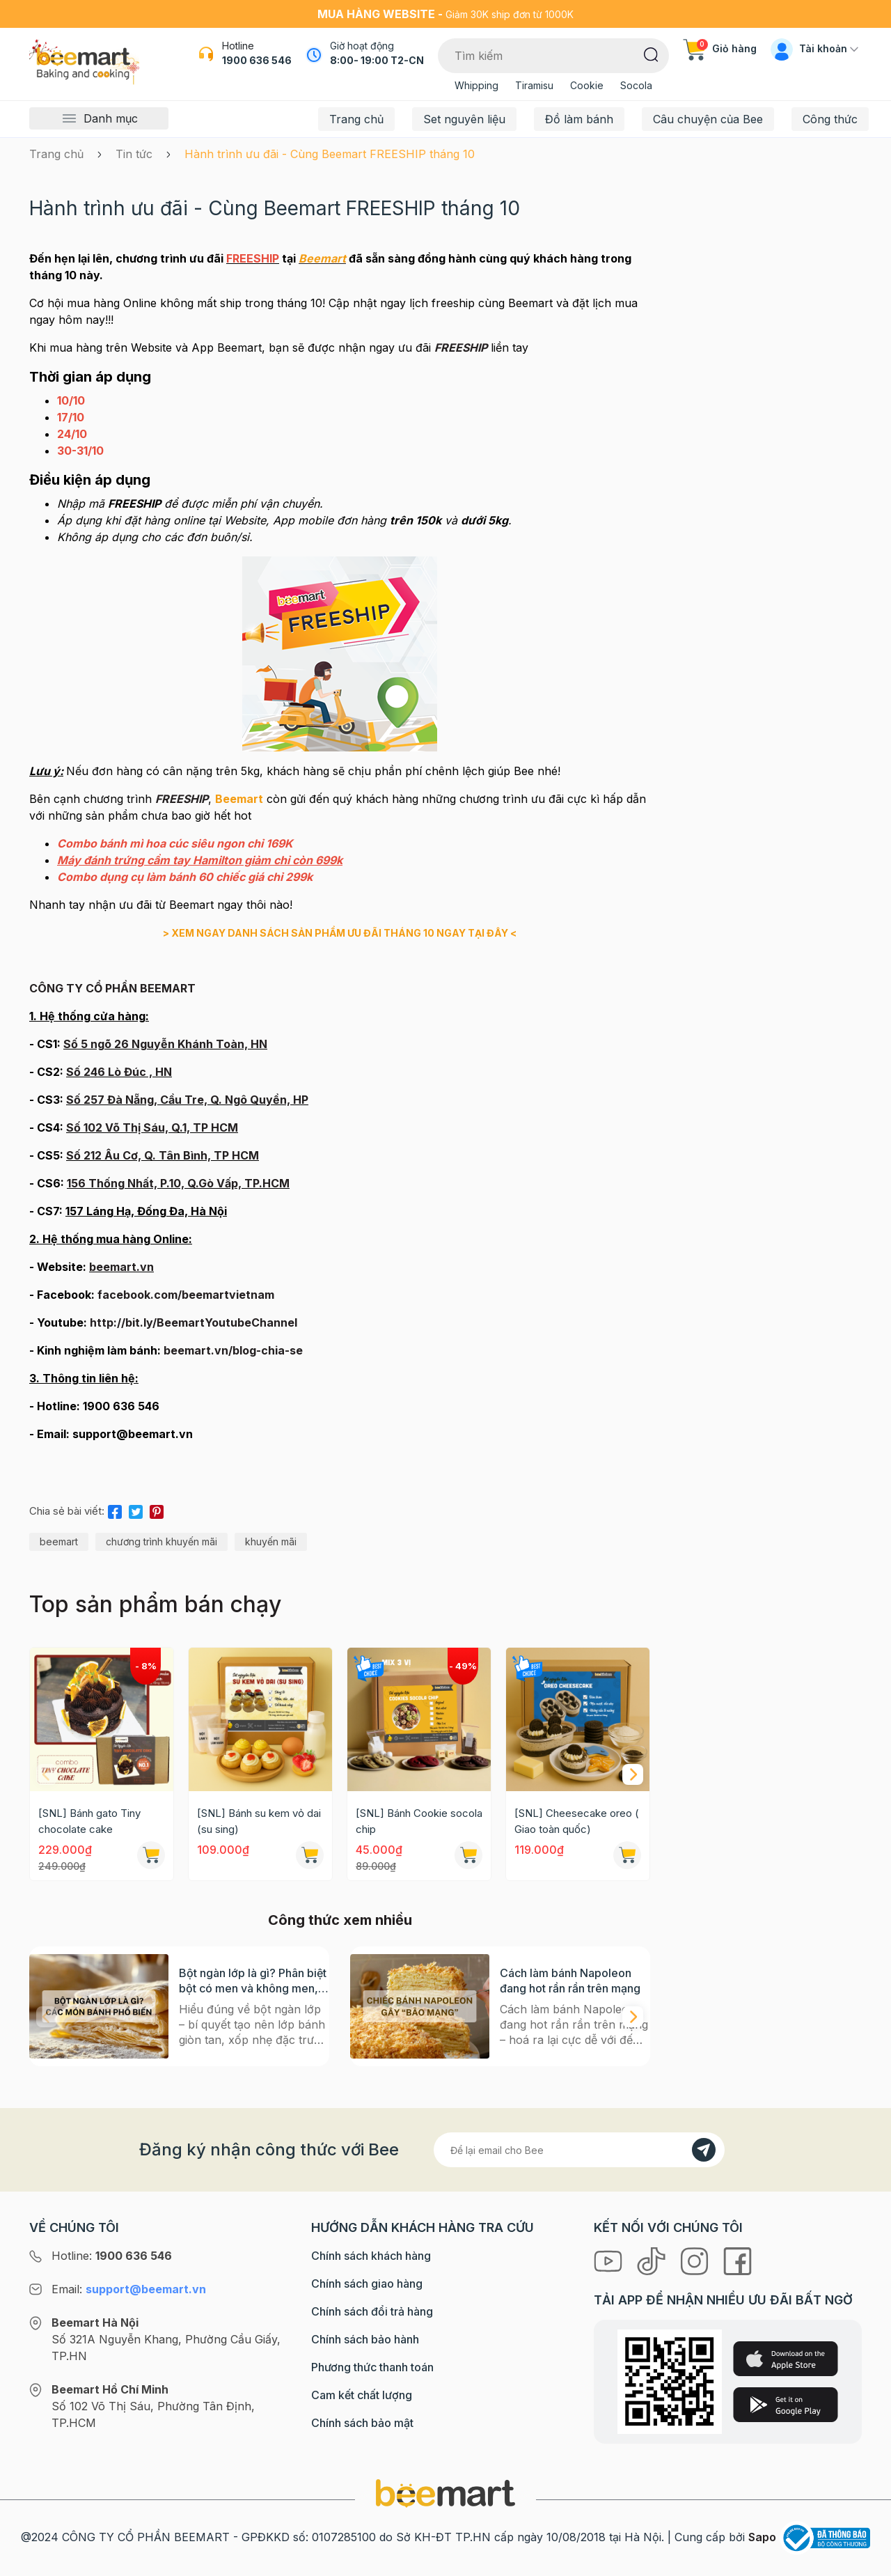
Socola (636, 85)
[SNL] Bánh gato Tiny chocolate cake (89, 1821)
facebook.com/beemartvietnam (185, 1295)
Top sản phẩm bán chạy (155, 1604)
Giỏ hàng (720, 48)
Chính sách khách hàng (371, 2256)
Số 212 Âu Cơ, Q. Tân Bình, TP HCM (162, 1155)
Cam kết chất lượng (361, 2395)
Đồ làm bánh (579, 119)
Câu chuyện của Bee (708, 119)
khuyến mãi (271, 1541)
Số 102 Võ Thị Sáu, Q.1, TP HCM (152, 1127)
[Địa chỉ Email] (579, 2149)
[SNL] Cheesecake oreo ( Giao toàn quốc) (576, 1821)
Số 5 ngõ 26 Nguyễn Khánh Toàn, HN (165, 1044)
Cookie (587, 85)
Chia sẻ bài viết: (66, 1510)
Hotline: (112, 2256)
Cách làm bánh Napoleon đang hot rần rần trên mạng (570, 1980)
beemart (59, 1541)
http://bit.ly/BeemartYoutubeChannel (193, 1322)
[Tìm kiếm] (651, 53)
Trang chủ (356, 119)
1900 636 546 (257, 60)
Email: (129, 2289)
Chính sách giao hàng (367, 2283)
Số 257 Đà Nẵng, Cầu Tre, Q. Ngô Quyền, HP (187, 1100)
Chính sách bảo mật (362, 2423)
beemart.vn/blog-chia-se (233, 1350)
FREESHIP (181, 799)
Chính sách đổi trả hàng (372, 2311)
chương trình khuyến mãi (161, 1541)
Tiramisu (534, 85)
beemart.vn (121, 1267)
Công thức (830, 119)
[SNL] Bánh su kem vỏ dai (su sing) (259, 1821)
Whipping (476, 85)
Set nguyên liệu (464, 119)
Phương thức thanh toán (372, 2367)
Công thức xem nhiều (340, 1920)
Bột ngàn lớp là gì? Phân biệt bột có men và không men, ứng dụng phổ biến (252, 1981)
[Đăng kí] (704, 2149)
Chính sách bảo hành (365, 2339)
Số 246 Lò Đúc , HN (119, 1072)
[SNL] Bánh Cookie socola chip (419, 1821)
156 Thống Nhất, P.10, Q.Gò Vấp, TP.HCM (178, 1183)
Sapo (762, 2537)
